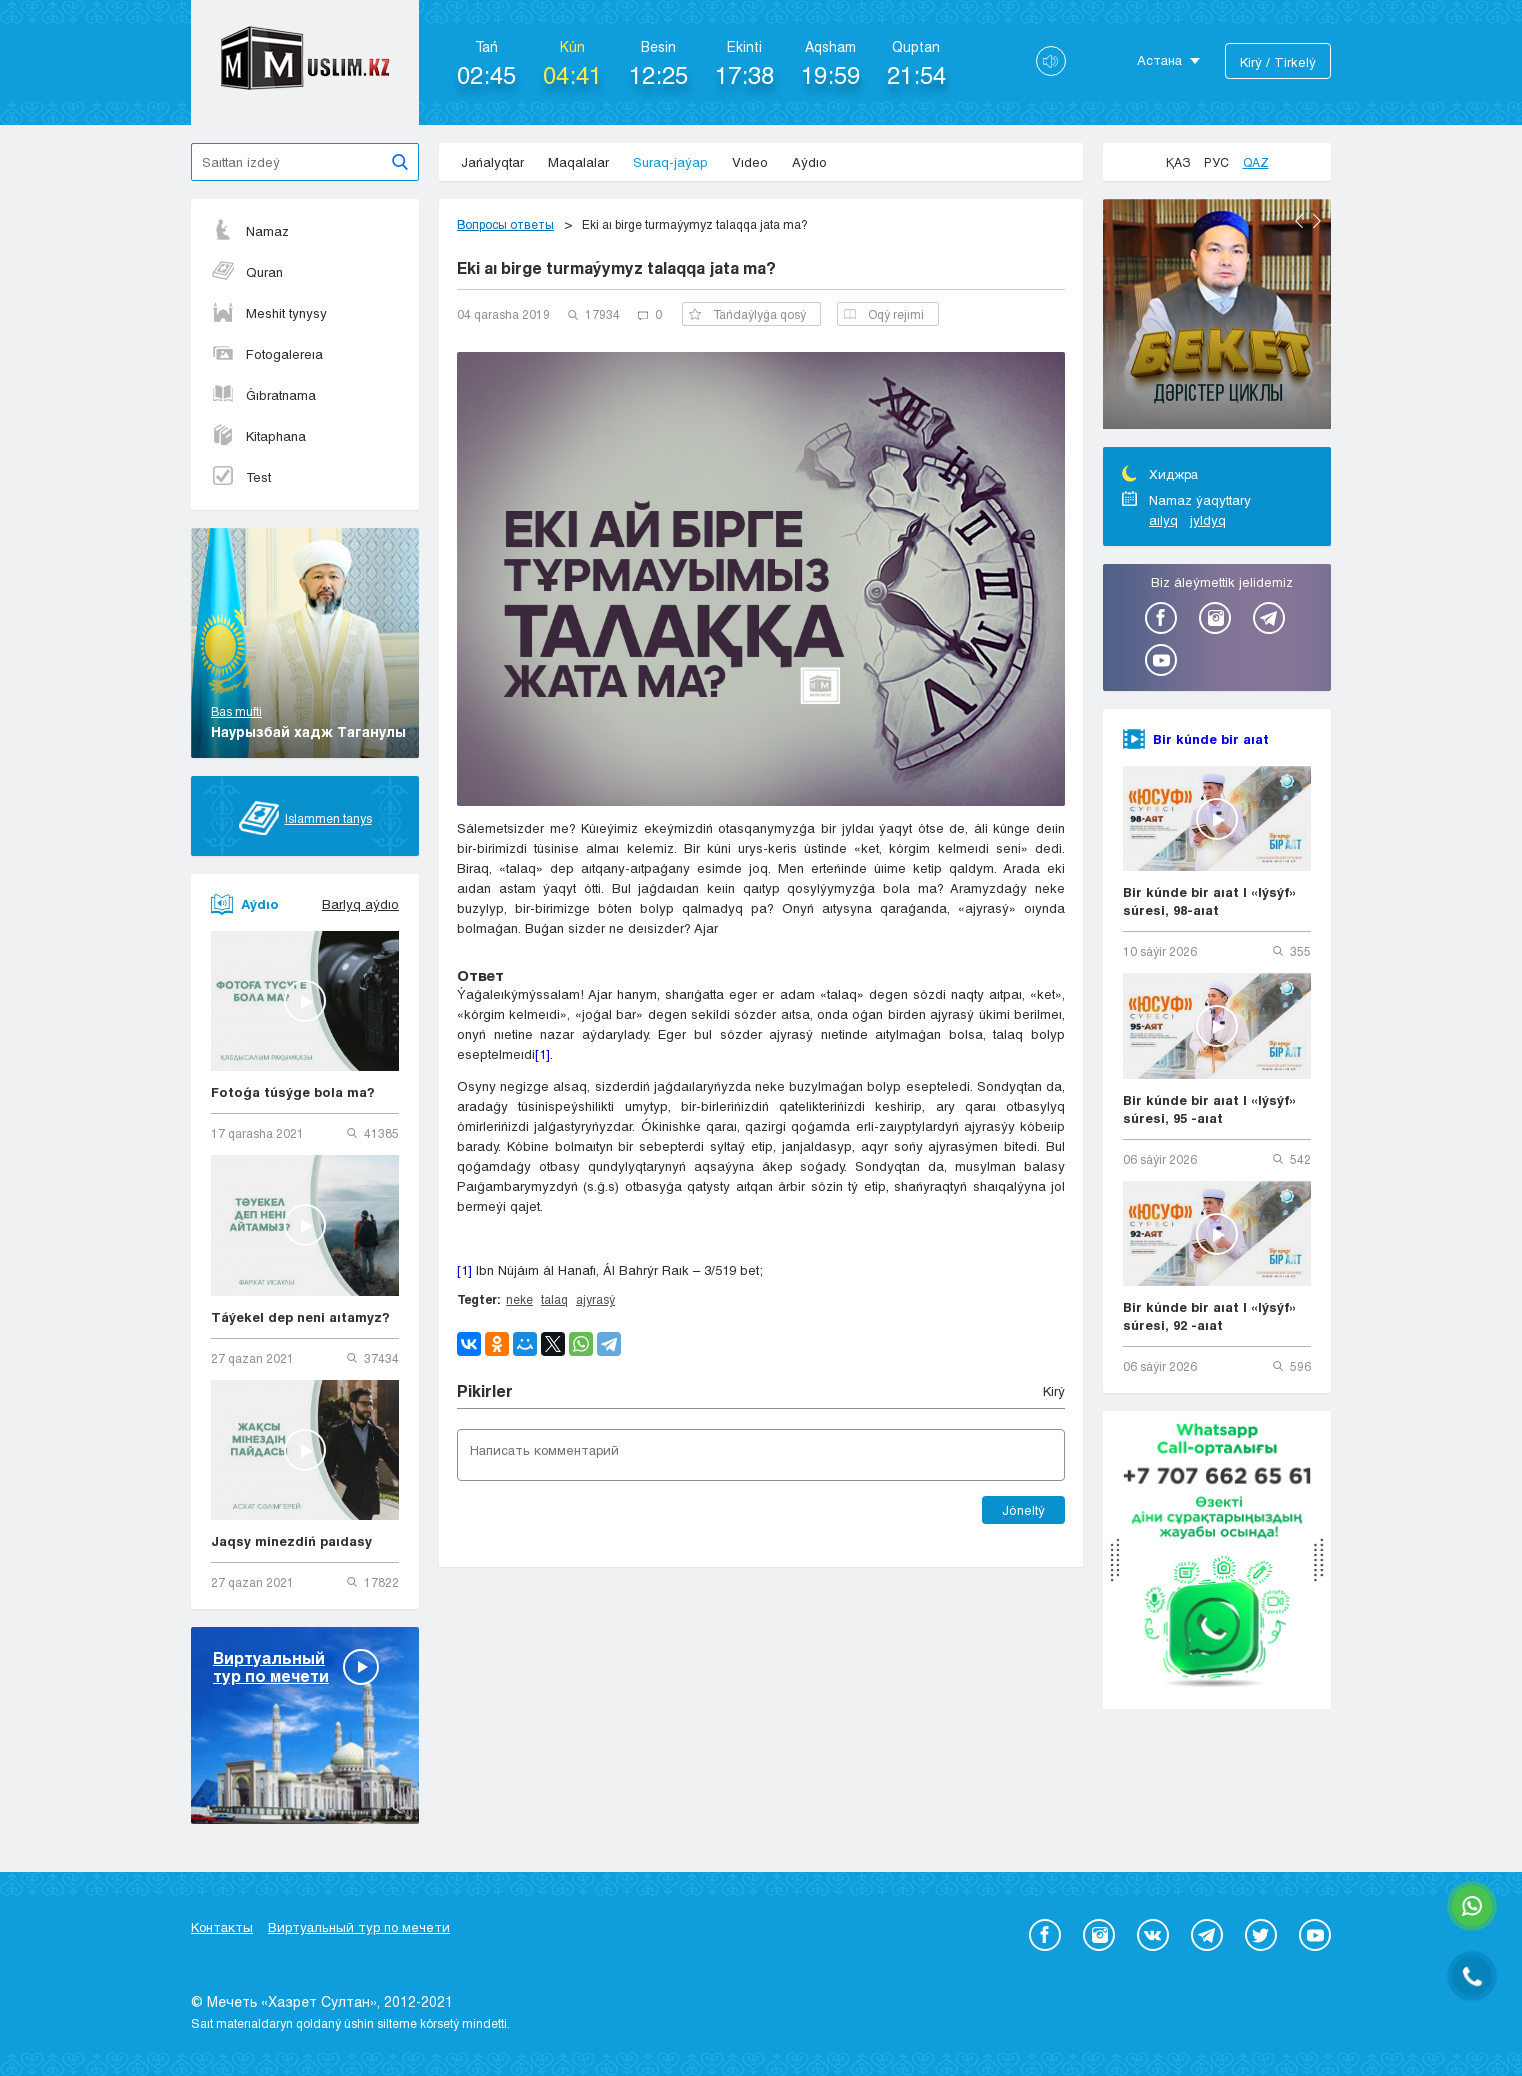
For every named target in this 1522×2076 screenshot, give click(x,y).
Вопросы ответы (505, 224)
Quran (247, 272)
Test (241, 477)
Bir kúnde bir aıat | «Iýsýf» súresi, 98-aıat (1210, 901)
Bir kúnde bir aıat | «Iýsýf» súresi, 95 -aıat (1210, 1109)
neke (519, 1299)
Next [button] (1317, 221)
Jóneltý (1023, 1510)
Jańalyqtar (492, 162)
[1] (542, 1054)
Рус (1216, 162)
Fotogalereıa (267, 354)
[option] (1217, 317)
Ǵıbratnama (263, 395)
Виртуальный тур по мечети (359, 1927)
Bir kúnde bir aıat (1211, 739)
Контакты (222, 1927)
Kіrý (1054, 1391)
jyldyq (1208, 520)
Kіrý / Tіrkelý (1278, 62)
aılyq (1163, 520)
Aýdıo (809, 162)
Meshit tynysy (269, 313)
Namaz (250, 231)
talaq (554, 1299)
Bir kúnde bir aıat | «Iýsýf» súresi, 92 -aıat (1210, 1316)
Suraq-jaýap (670, 162)
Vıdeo (750, 162)
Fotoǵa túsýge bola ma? (293, 1092)
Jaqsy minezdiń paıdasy (291, 1541)
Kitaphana (258, 436)
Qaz (1256, 162)
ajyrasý (595, 1299)
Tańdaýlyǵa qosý (747, 314)
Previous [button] (1299, 221)
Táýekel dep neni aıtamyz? (300, 1317)
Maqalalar (578, 162)
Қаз (1178, 162)
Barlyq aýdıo (360, 904)
